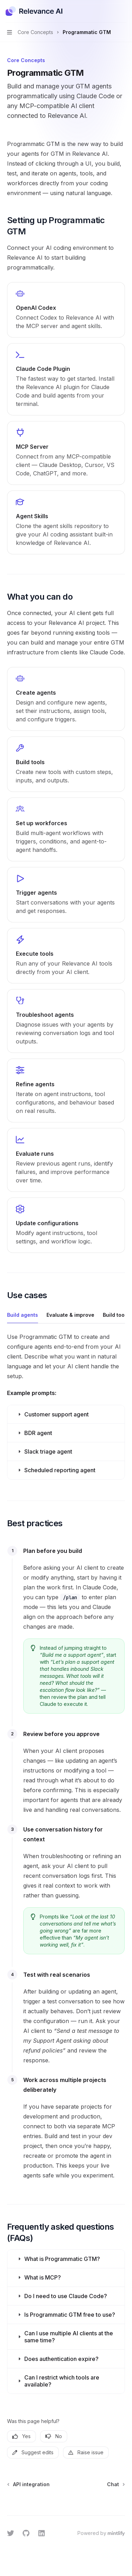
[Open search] (109, 11)
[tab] (22, 1315)
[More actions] (122, 11)
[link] (66, 310)
